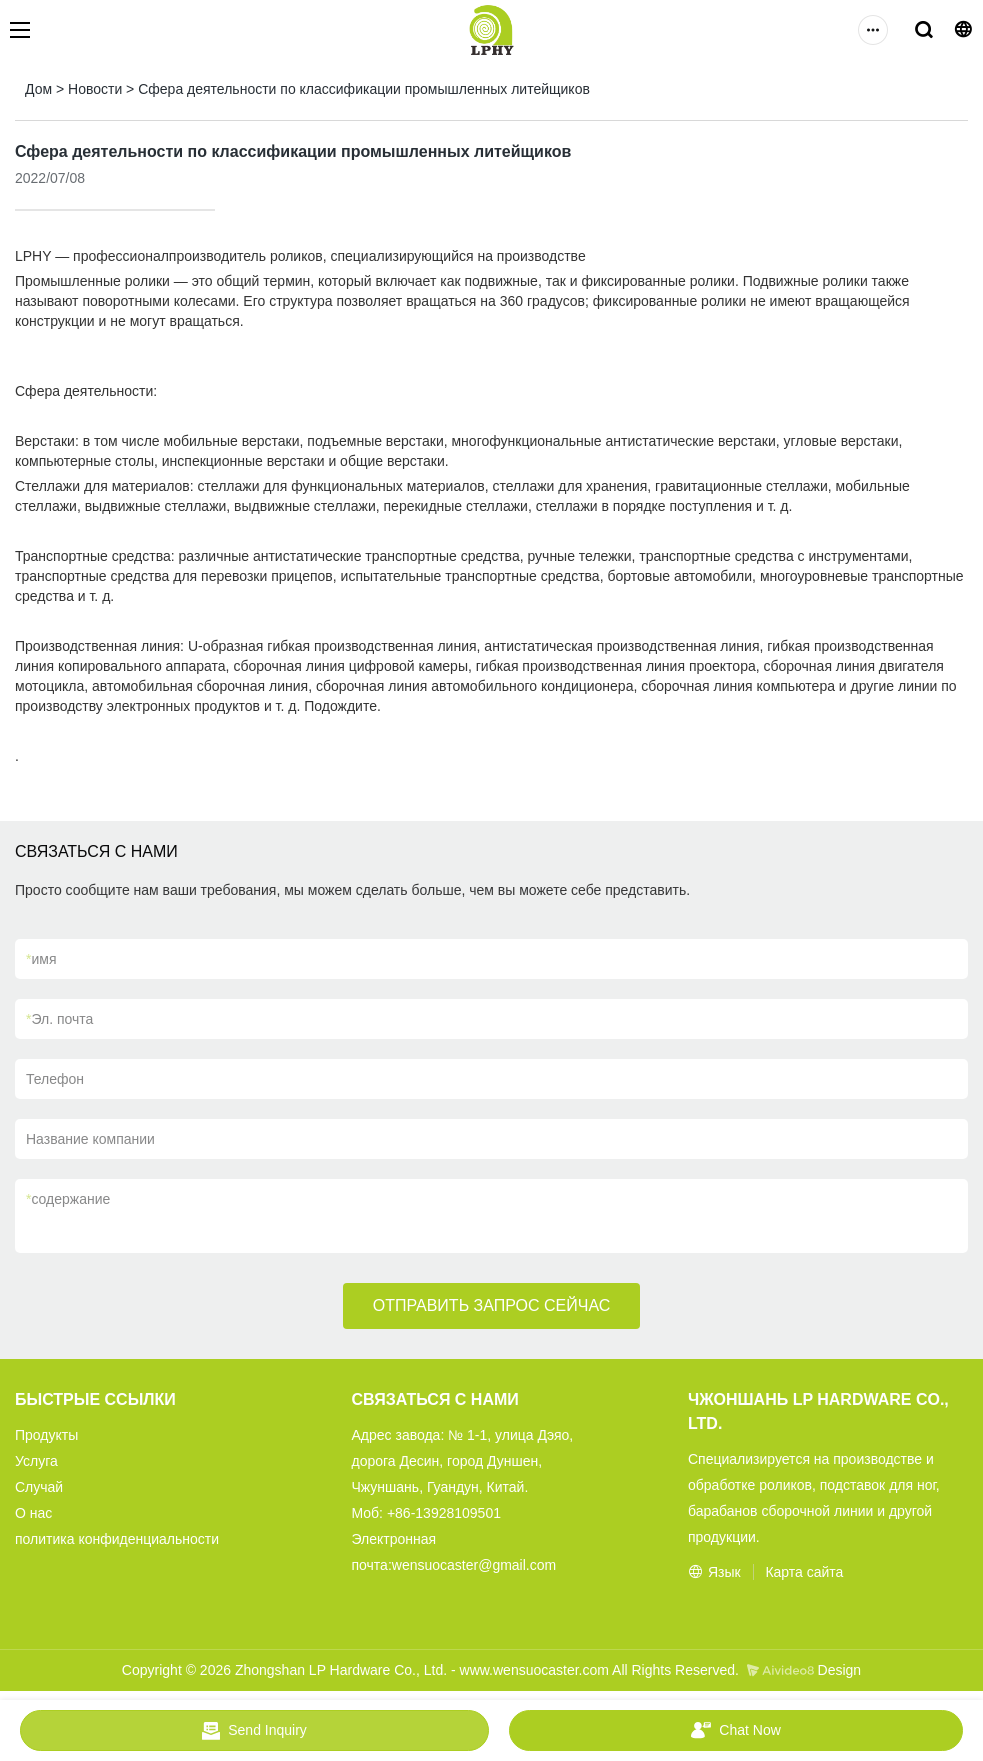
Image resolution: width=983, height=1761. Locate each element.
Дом (38, 89)
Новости (95, 89)
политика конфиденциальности (117, 1539)
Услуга (36, 1461)
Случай (39, 1487)
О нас (33, 1513)
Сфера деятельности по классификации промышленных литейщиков (364, 89)
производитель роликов (246, 256)
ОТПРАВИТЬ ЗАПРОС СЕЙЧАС (492, 1305)
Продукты (46, 1435)
